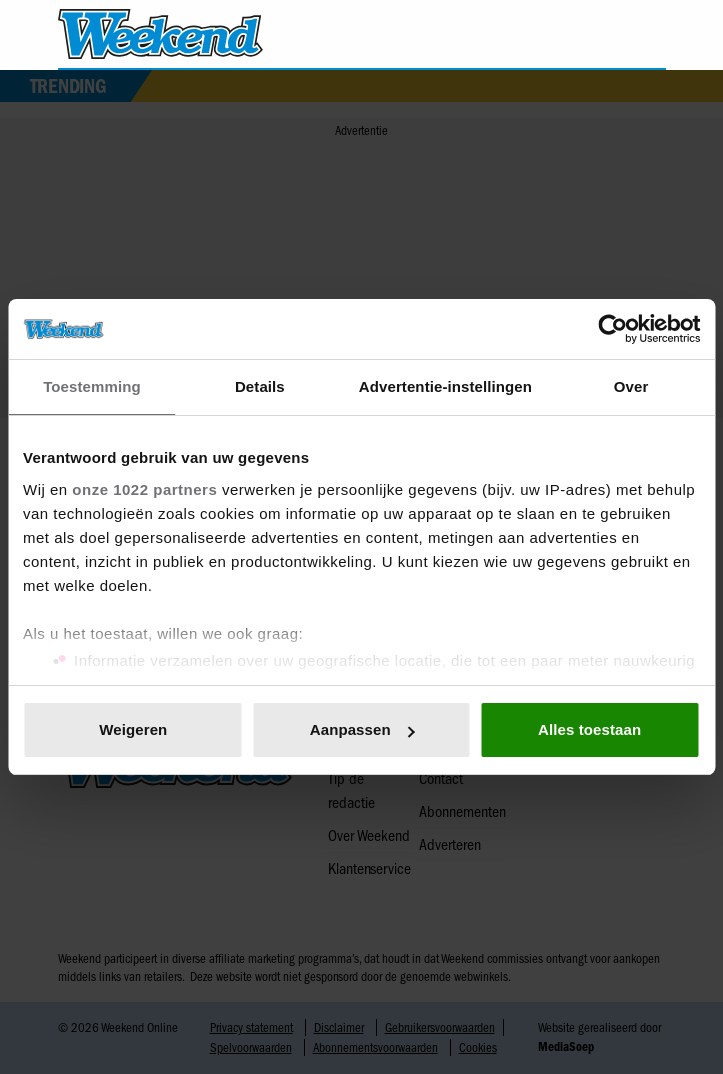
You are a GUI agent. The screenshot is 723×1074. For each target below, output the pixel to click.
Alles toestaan (589, 729)
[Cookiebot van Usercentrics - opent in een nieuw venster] (612, 329)
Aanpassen (362, 729)
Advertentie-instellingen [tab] (445, 386)
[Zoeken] (650, 35)
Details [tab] (260, 386)
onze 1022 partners (144, 489)
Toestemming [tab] (92, 386)
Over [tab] (631, 386)
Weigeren (133, 729)
